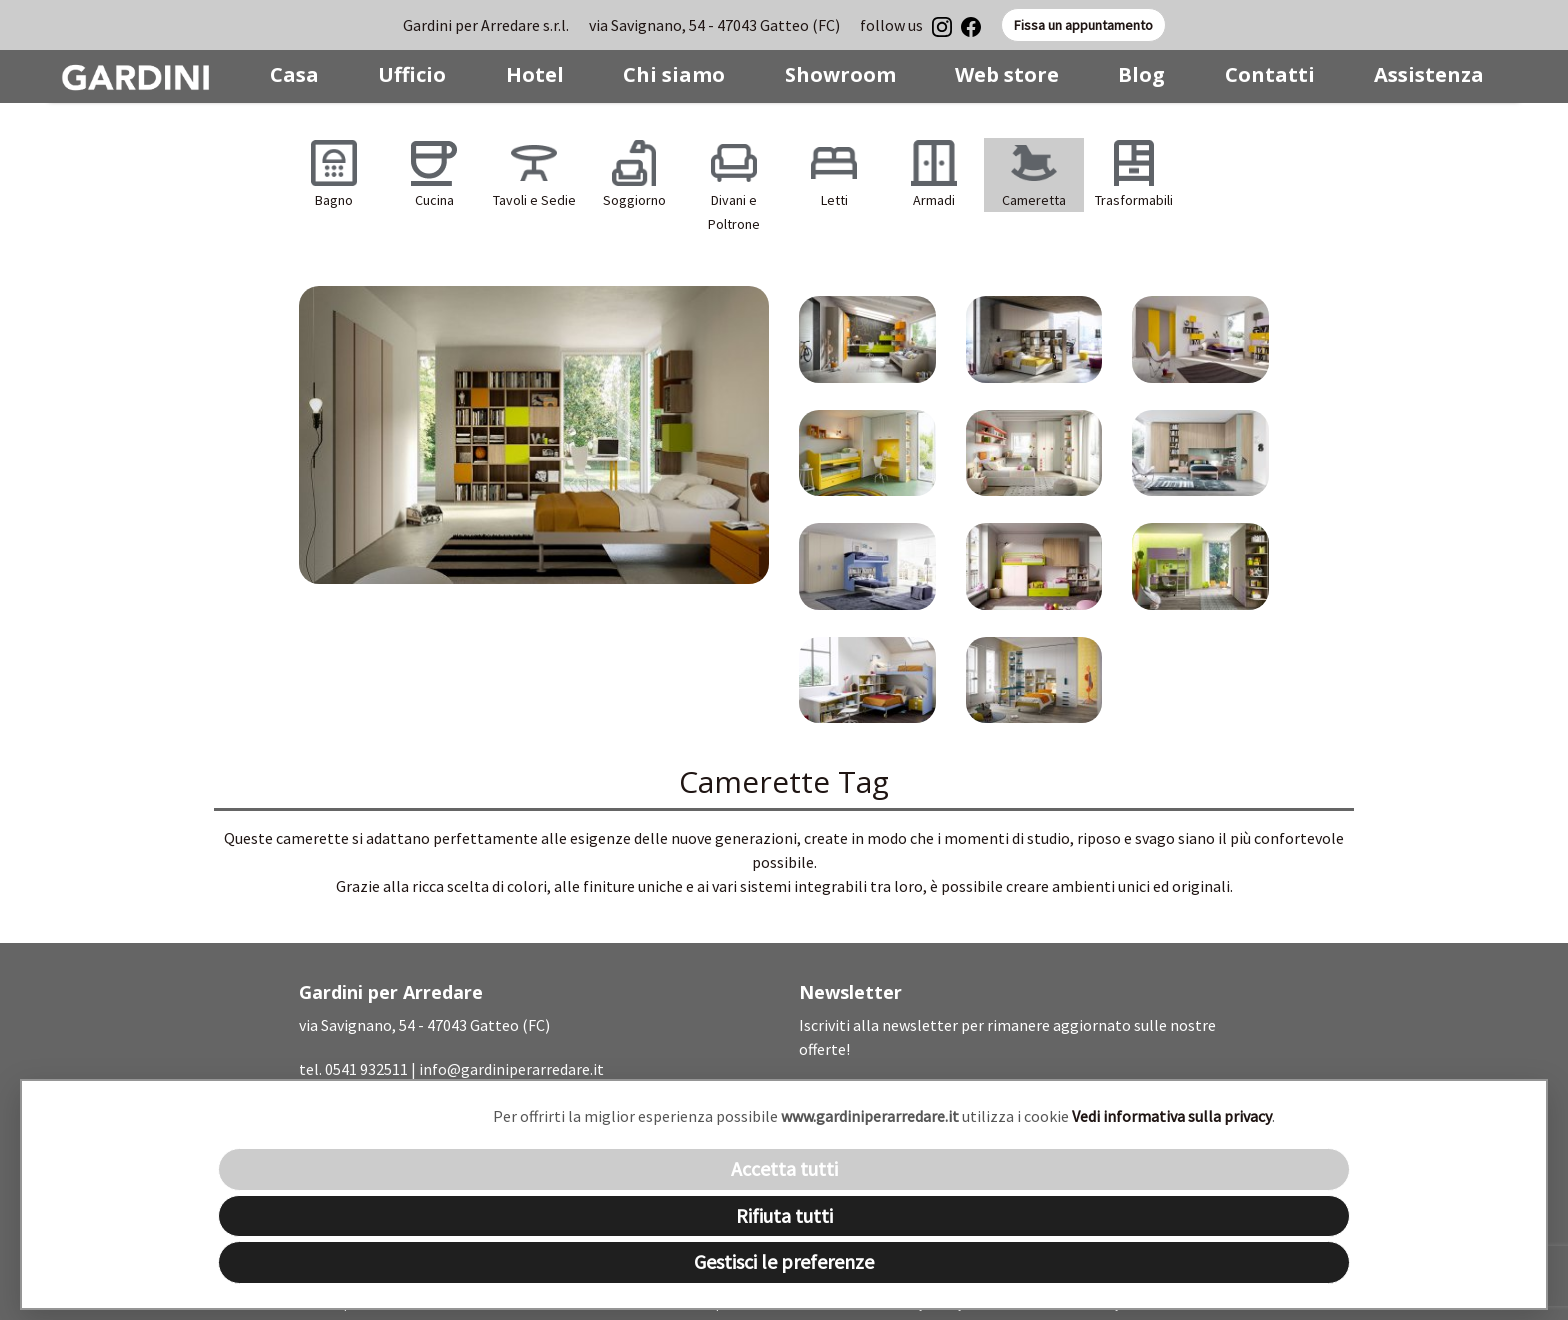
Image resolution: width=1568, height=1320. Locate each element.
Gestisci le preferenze (784, 1261)
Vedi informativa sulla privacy (1172, 1116)
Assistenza (1429, 74)
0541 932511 (366, 1069)
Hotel (535, 74)
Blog (1141, 74)
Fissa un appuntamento (1083, 25)
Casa (294, 74)
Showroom (840, 74)
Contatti (1270, 74)
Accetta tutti (784, 1168)
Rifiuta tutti (784, 1215)
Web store (1007, 74)
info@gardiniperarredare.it (511, 1069)
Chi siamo (674, 74)
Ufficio (412, 74)
